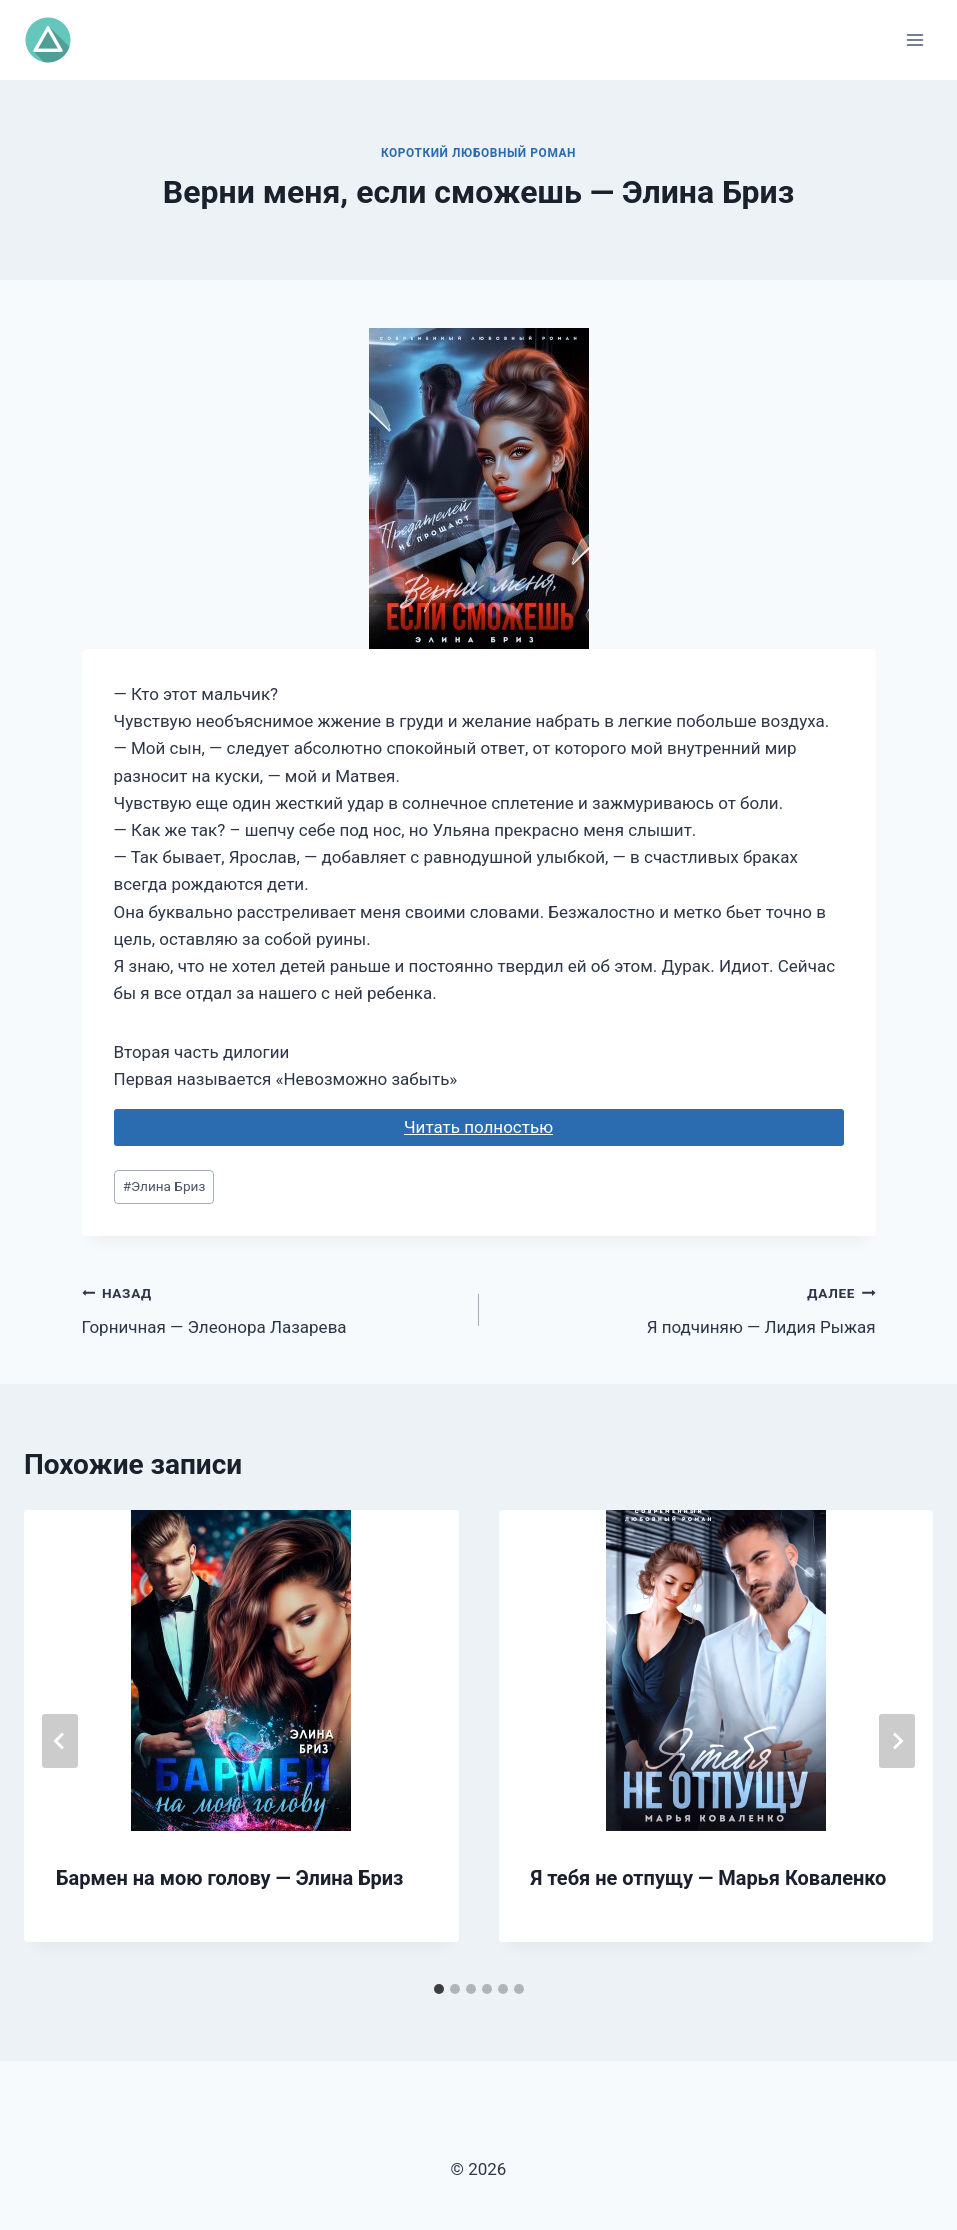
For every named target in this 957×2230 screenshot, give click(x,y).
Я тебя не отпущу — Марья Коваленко (709, 1878)
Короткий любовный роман (478, 153)
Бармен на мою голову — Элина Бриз (229, 1878)
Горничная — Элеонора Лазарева (272, 1308)
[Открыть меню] (914, 39)
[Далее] (897, 1741)
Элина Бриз (164, 1186)
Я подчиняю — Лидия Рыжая (686, 1308)
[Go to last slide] (60, 1741)
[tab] (439, 1989)
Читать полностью (478, 1127)
